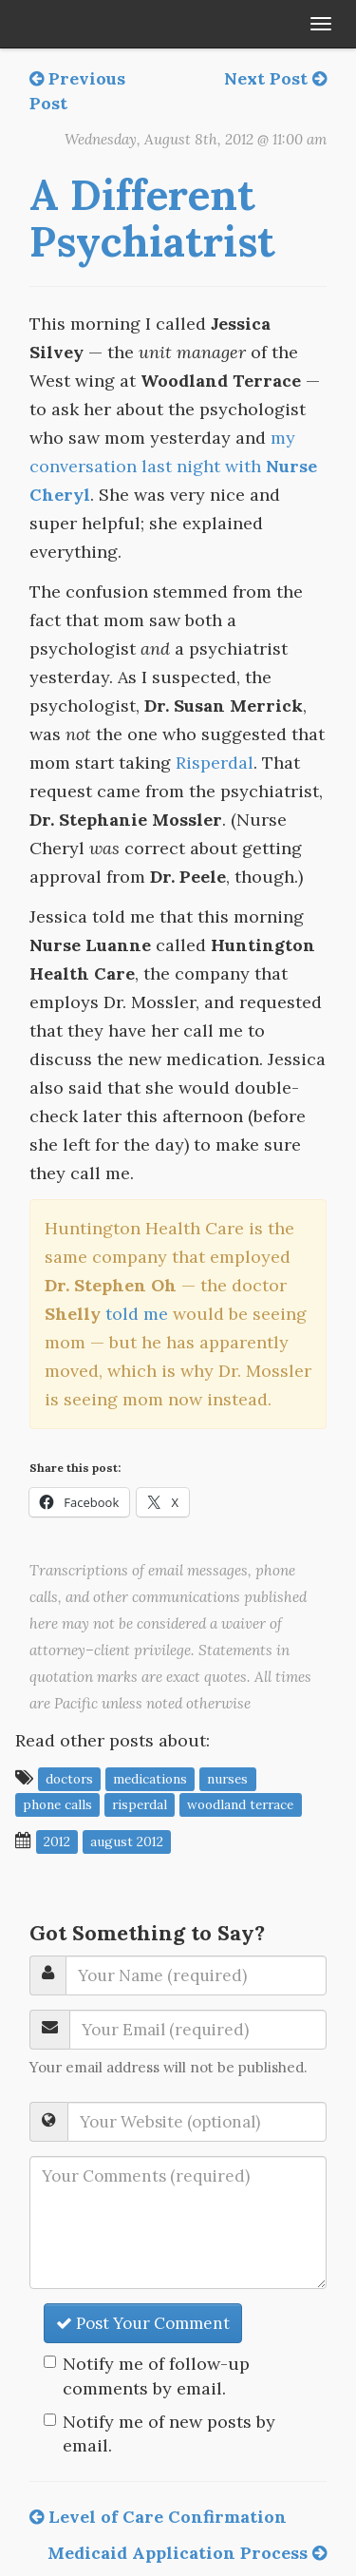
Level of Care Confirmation (158, 2517)
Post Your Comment (143, 2323)
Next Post (275, 78)
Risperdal (214, 762)
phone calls (57, 1804)
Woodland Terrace (240, 1804)
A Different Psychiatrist (152, 217)
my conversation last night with (173, 466)
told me (136, 1314)
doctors (69, 1778)
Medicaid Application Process (187, 2553)
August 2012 (126, 1841)
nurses (227, 1778)
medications (150, 1778)
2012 (57, 1841)
